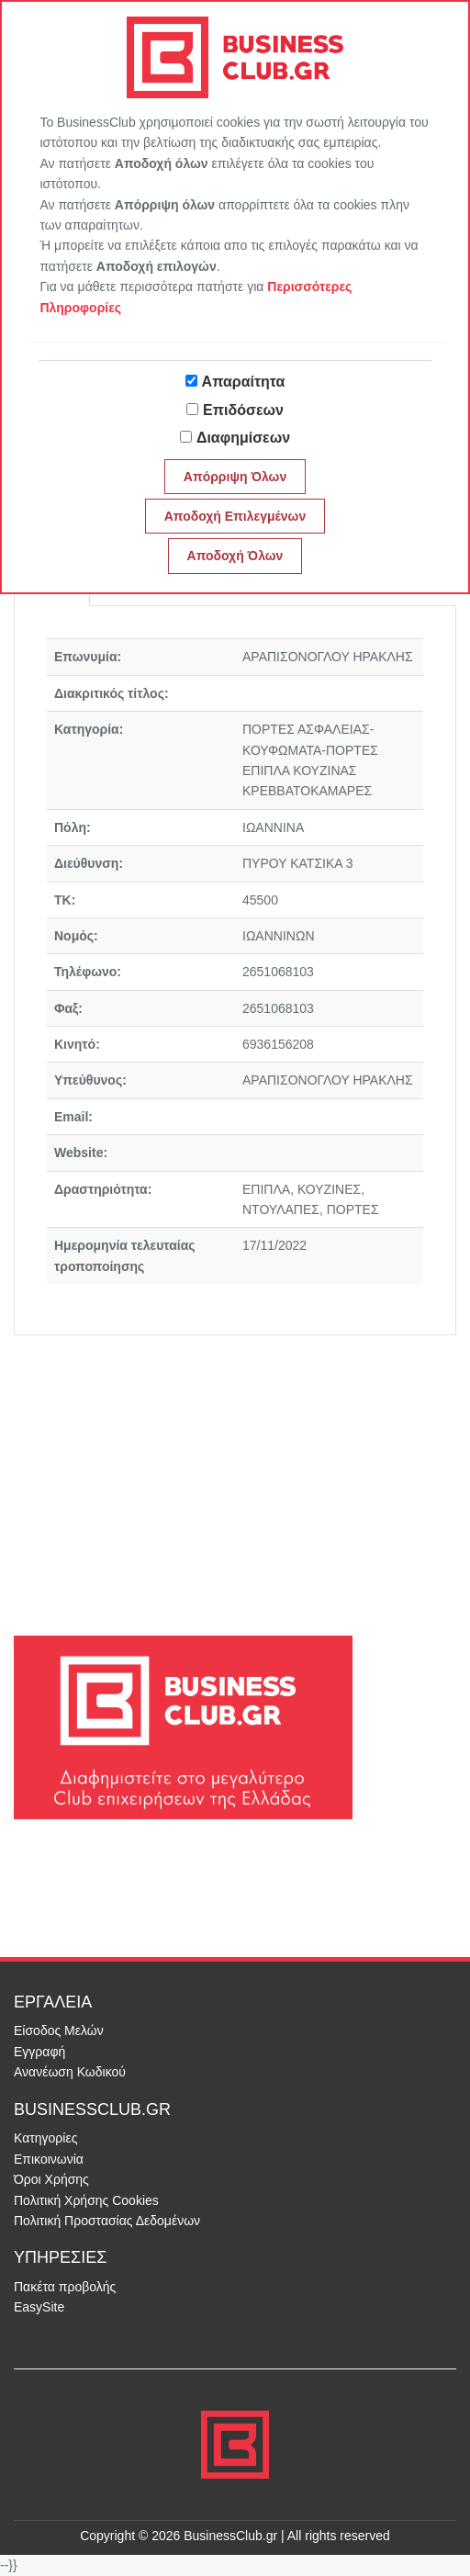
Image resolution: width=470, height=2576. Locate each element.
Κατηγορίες (45, 2138)
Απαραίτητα (243, 381)
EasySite (39, 2307)
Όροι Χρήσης (51, 2179)
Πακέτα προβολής (65, 2286)
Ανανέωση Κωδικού (70, 2071)
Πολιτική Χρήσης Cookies (86, 2200)
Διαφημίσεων (243, 437)
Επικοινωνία (49, 2159)
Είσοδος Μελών (59, 2030)
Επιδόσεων (243, 410)
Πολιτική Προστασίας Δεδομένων (107, 2220)
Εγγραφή (39, 2051)
